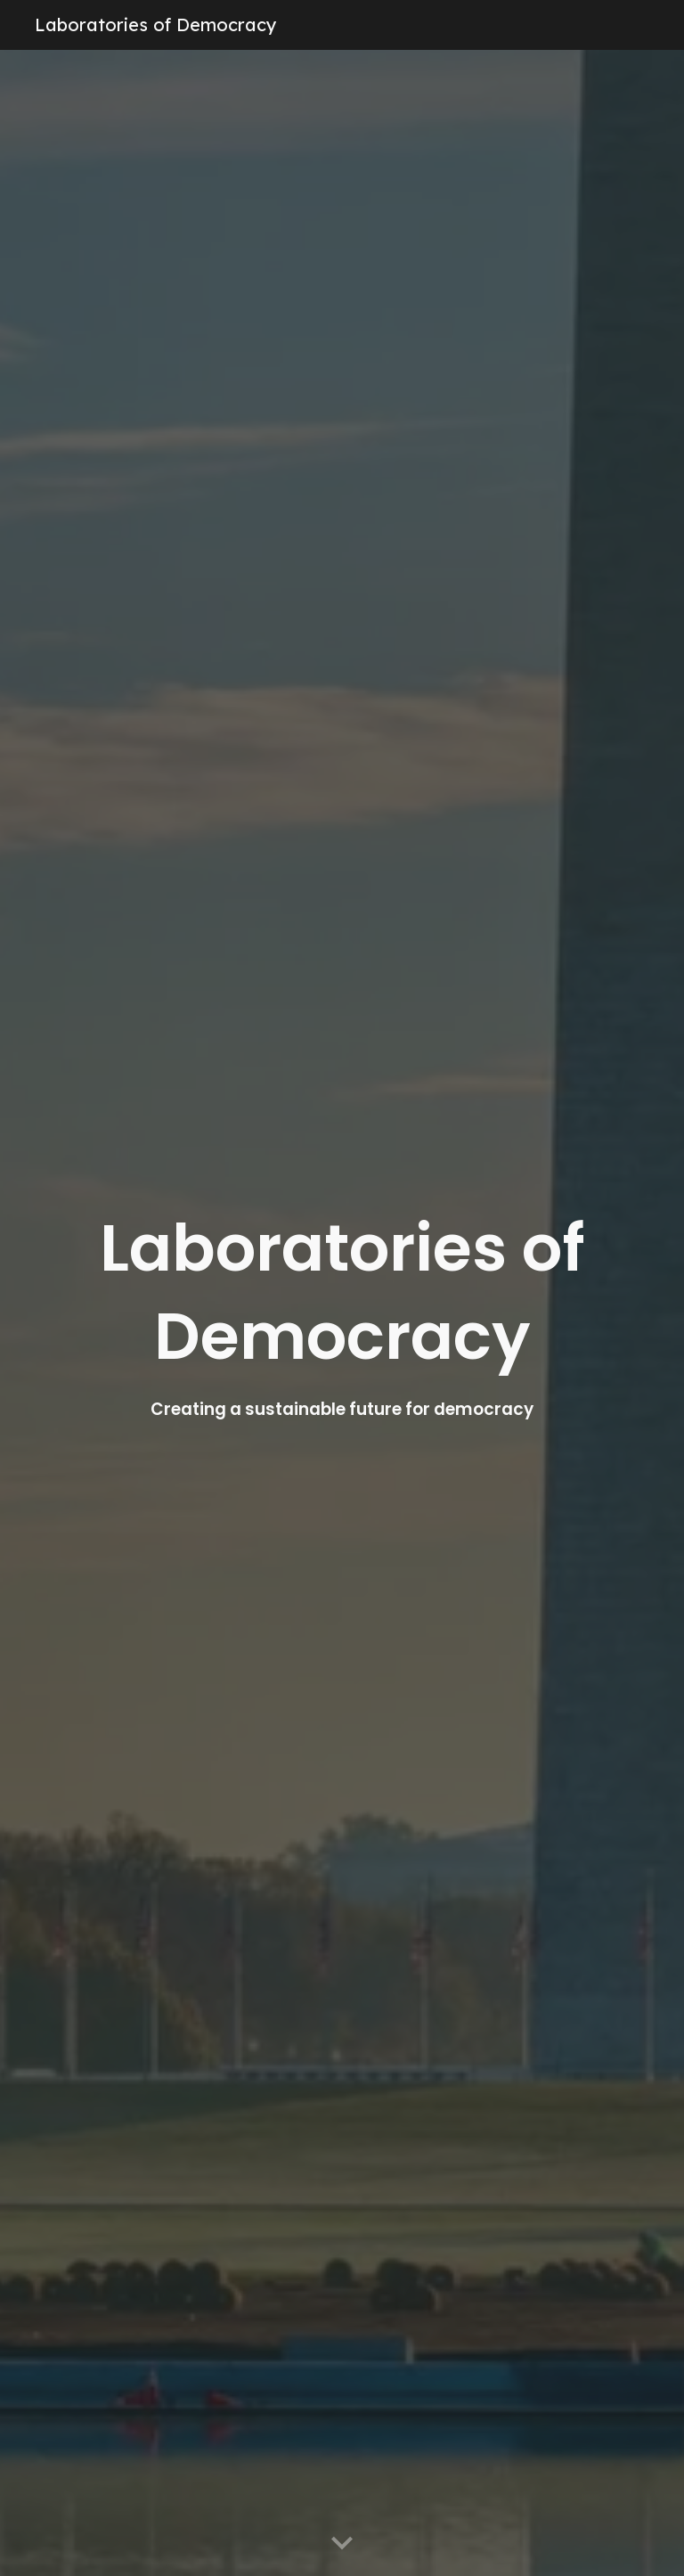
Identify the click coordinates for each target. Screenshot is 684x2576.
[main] (341, 1313)
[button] (342, 2544)
